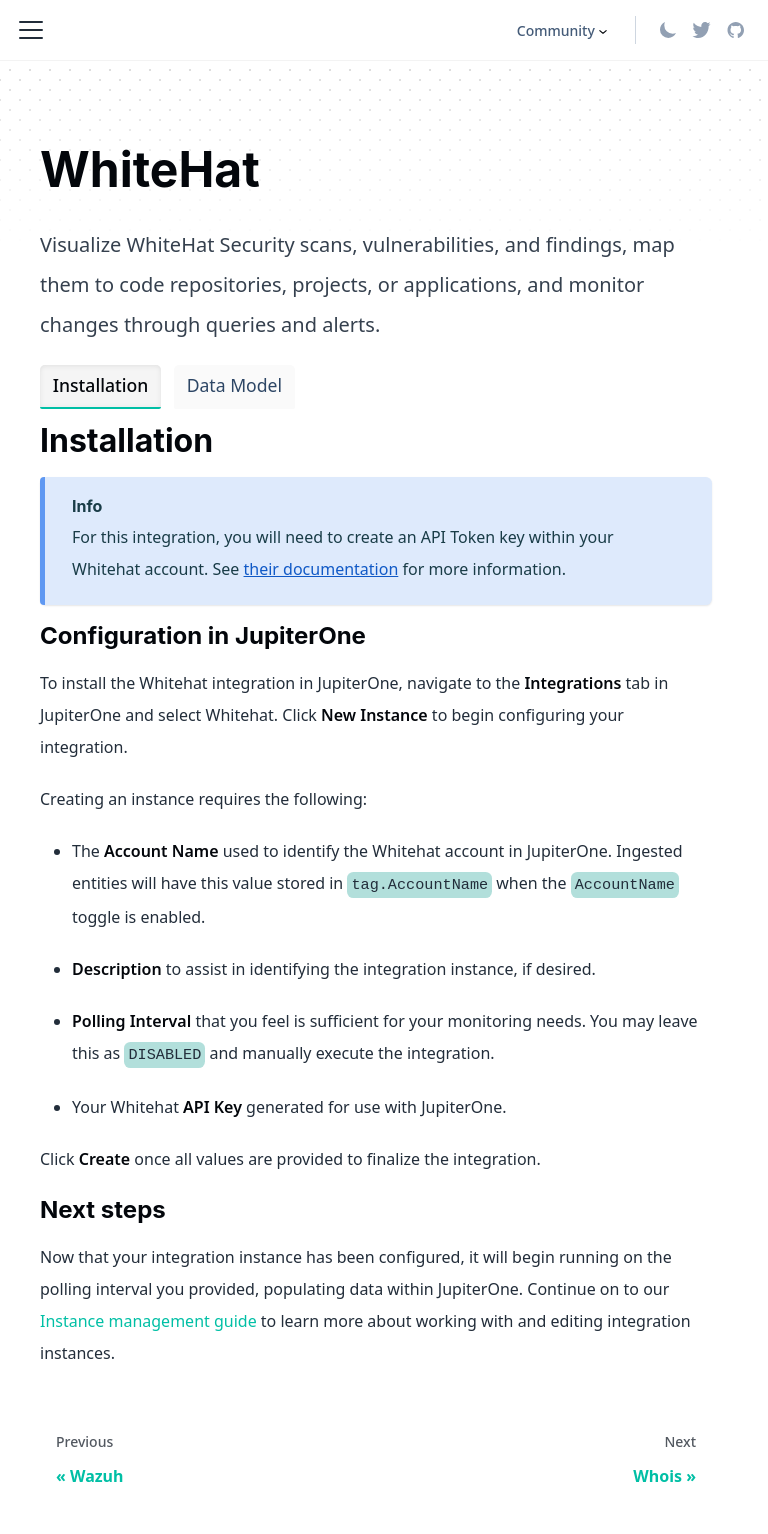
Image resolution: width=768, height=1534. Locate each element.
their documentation (321, 569)
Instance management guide (148, 1321)
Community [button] (556, 30)
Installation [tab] (100, 385)
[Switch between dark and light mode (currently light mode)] (668, 30)
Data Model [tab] (234, 385)
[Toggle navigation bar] (31, 30)
